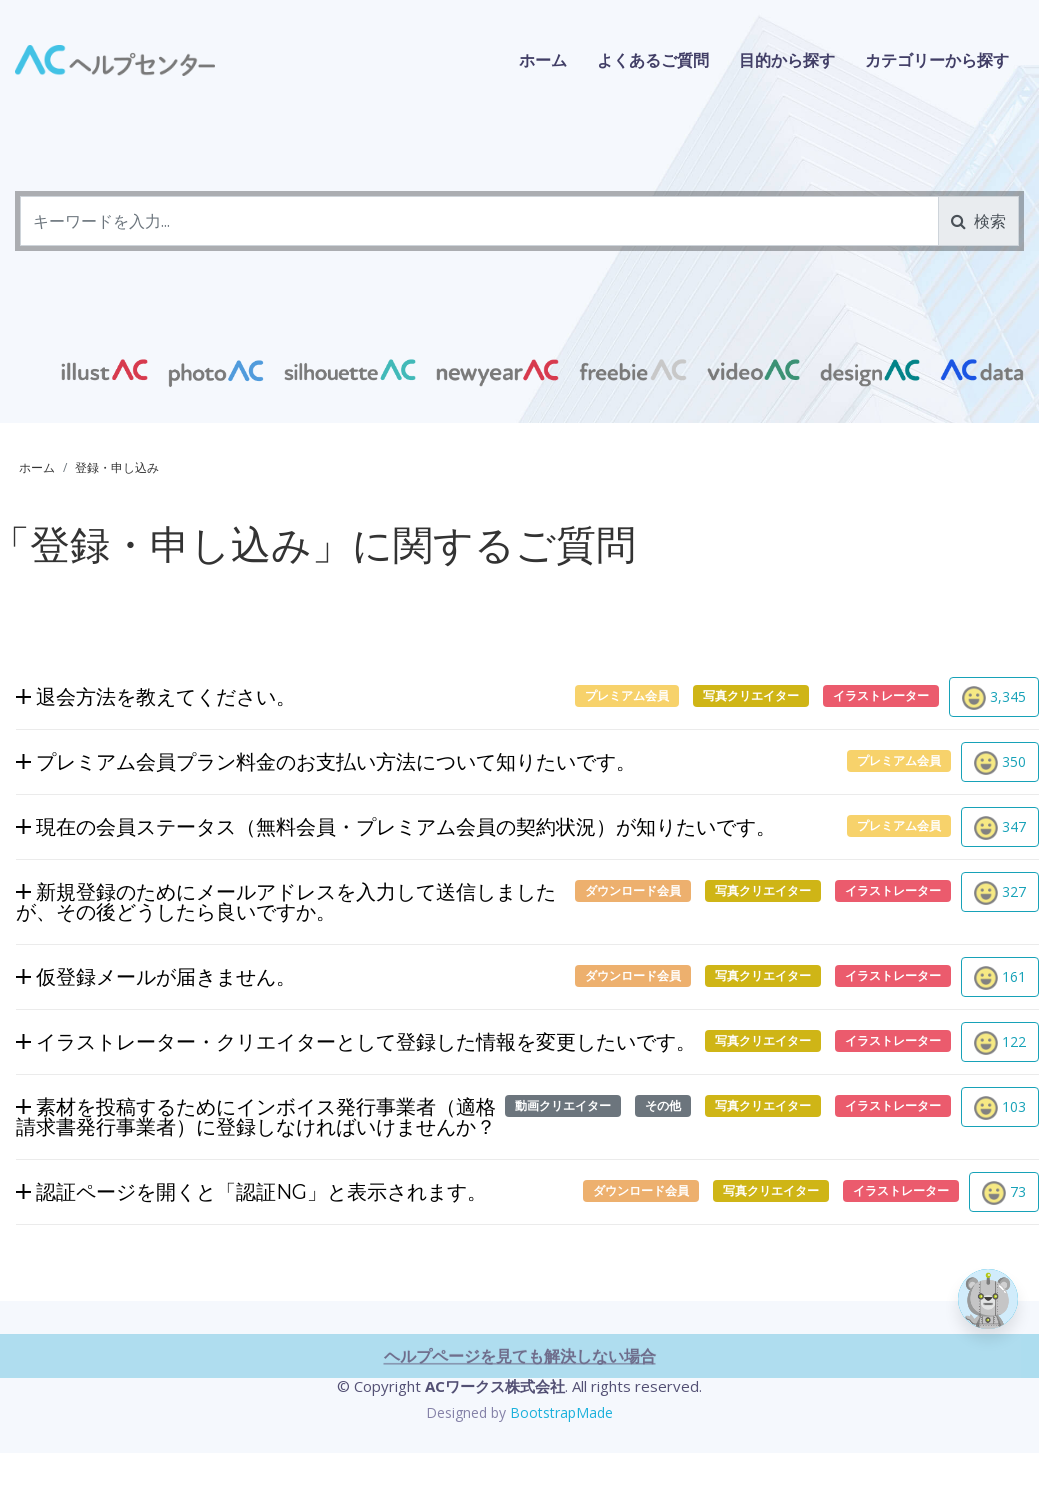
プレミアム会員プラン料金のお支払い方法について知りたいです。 (326, 765)
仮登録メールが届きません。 (156, 980)
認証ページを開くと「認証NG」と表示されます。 (251, 1195)
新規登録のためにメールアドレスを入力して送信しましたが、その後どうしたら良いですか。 (286, 905)
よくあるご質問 (653, 60)
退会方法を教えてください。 (156, 700)
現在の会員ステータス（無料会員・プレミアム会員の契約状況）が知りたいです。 (396, 830)
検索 (978, 221)
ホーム (543, 60)
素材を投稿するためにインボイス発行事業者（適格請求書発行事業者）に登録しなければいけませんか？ (256, 1120)
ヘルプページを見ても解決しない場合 (520, 1427)
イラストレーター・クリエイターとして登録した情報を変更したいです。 (356, 1045)
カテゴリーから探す (937, 60)
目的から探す (787, 60)
